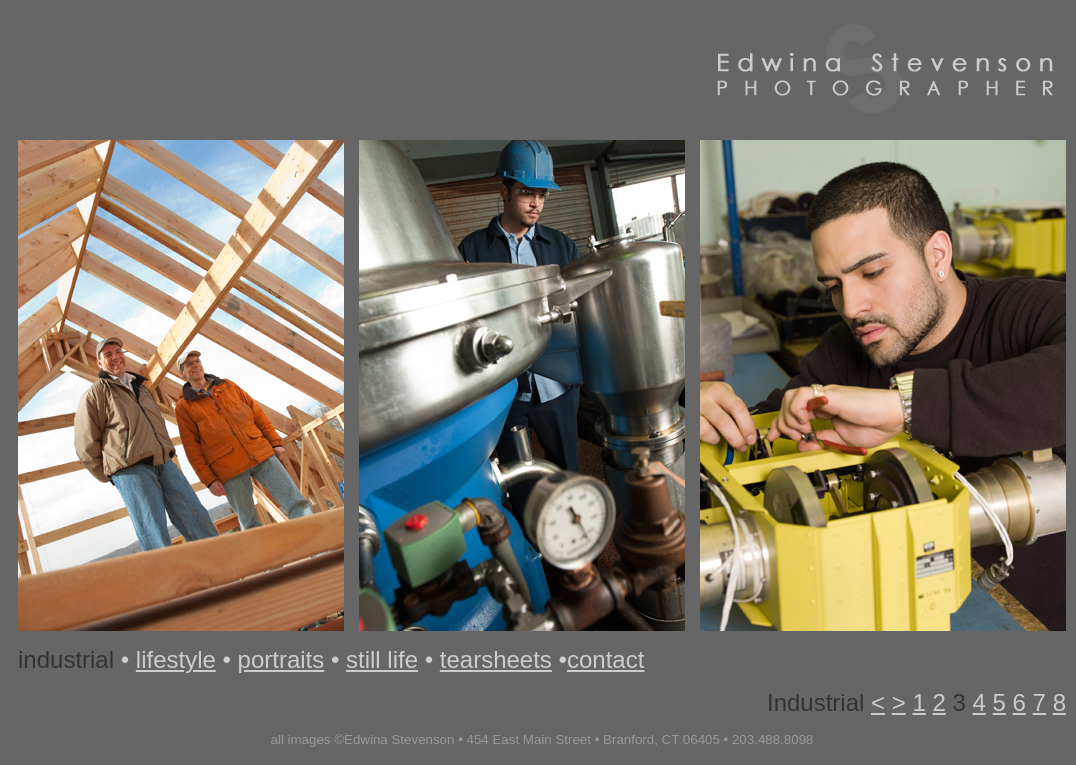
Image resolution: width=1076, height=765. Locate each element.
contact (605, 659)
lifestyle (176, 659)
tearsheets (496, 659)
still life (382, 659)
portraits (281, 659)
